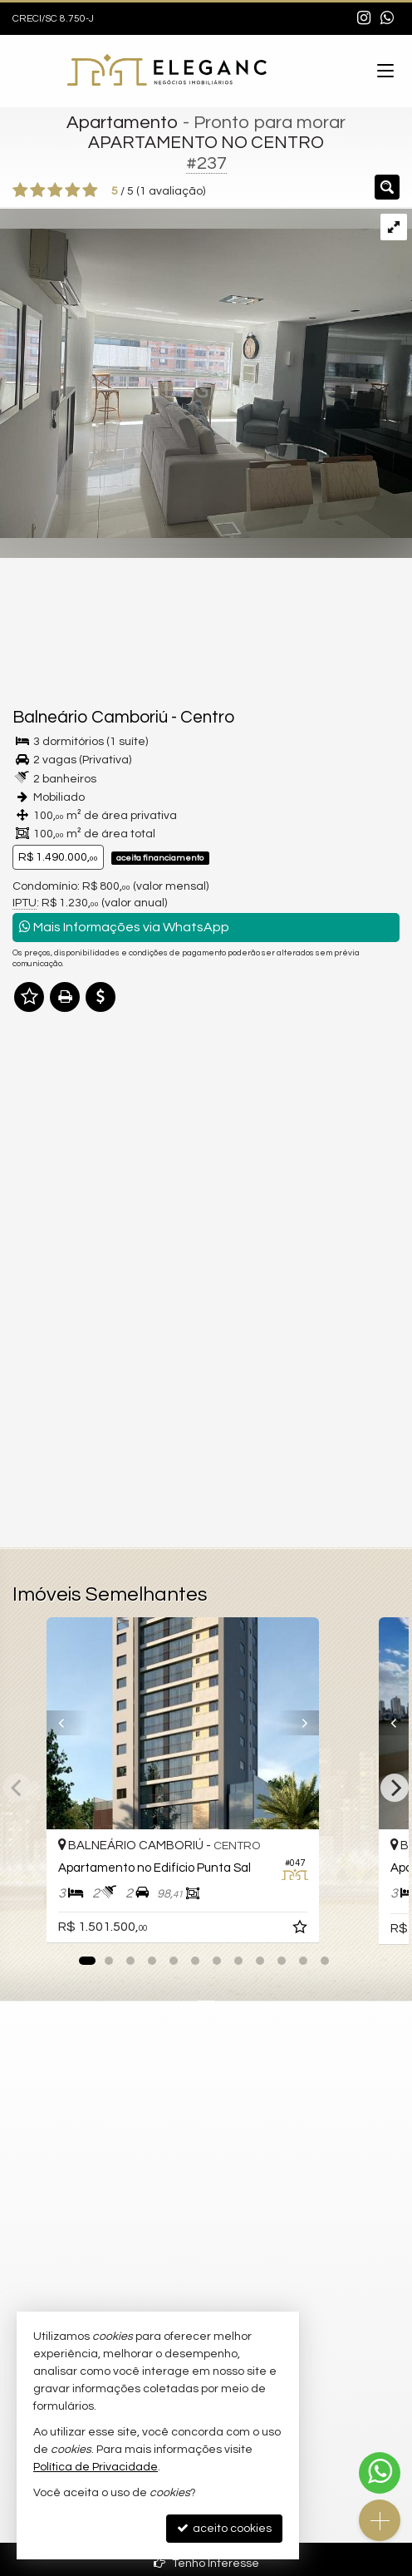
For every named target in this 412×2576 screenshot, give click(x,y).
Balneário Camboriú (90, 717)
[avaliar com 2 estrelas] (38, 190)
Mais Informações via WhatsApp (124, 927)
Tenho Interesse (206, 2563)
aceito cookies (224, 2528)
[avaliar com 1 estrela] (20, 190)
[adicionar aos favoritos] (348, 1930)
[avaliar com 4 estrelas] (73, 190)
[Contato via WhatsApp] (379, 2473)
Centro (207, 717)
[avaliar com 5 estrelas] (90, 190)
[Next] (394, 1788)
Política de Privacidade (95, 2467)
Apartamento (122, 122)
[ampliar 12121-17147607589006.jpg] (206, 372)
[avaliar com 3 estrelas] (55, 190)
